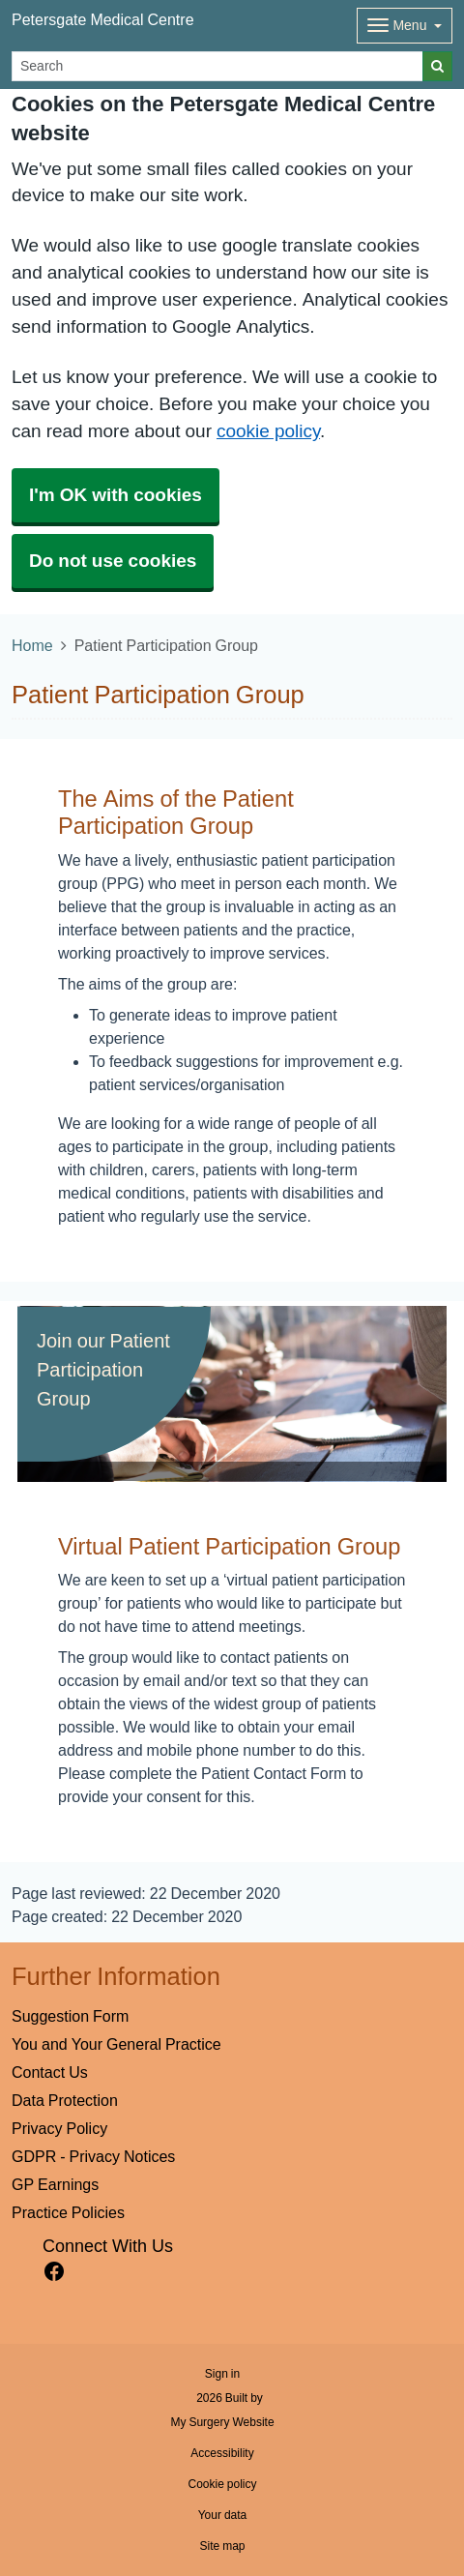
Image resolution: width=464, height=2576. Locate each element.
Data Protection (65, 2100)
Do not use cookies (112, 560)
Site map (222, 2546)
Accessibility (221, 2453)
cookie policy (268, 431)
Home (32, 645)
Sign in (222, 2374)
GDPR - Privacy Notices (93, 2156)
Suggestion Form (70, 2016)
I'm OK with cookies (115, 495)
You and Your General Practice (116, 2044)
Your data (222, 2515)
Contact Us (50, 2072)
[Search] (217, 66)
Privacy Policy (59, 2128)
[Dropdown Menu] (404, 26)
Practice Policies (68, 2212)
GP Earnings (55, 2184)
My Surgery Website (222, 2422)
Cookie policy (222, 2484)
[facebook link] (54, 2272)
